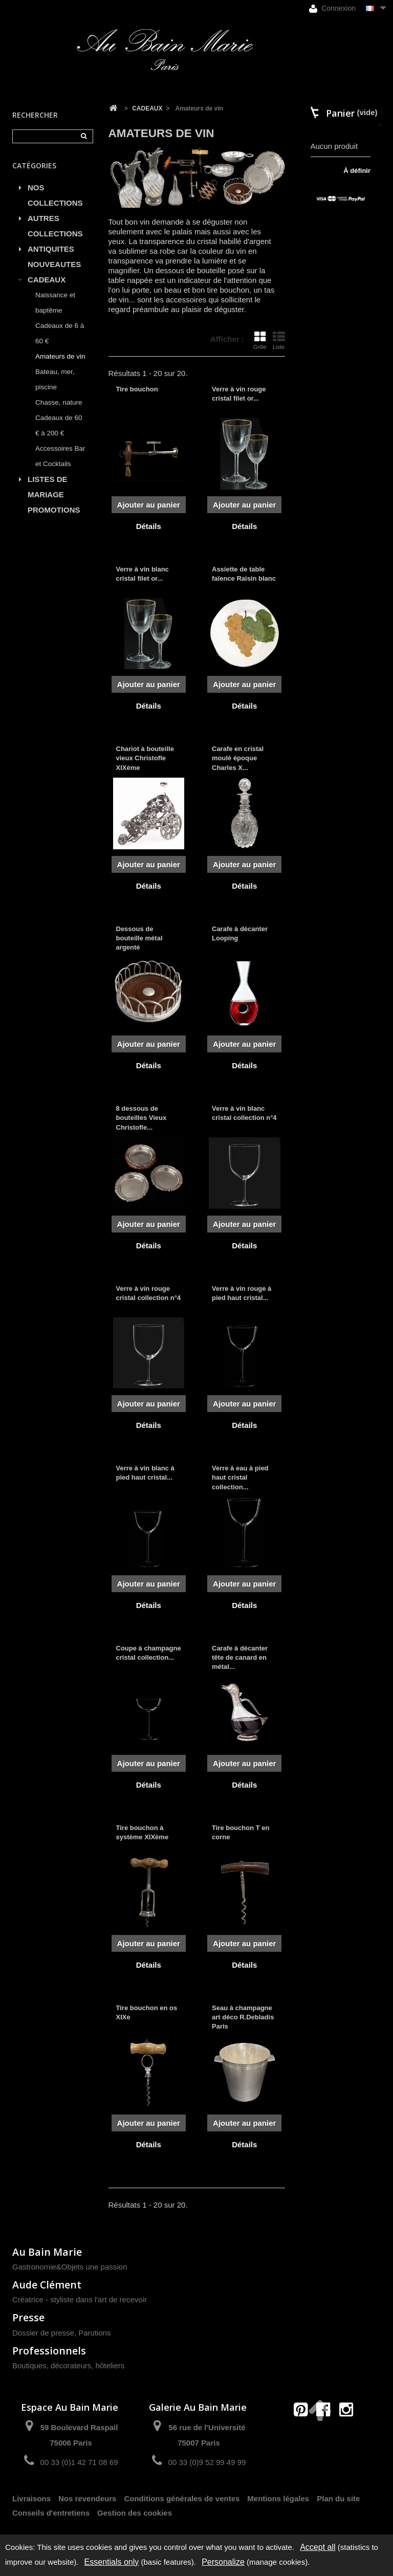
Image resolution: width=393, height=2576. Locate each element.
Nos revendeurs (87, 2498)
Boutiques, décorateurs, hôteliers (68, 2365)
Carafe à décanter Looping (240, 933)
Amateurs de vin (60, 356)
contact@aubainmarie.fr (326, 2431)
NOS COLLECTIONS (55, 195)
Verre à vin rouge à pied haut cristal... (241, 1293)
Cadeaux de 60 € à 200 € (58, 425)
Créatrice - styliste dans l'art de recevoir (79, 2299)
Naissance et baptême (55, 302)
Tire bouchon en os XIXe (147, 2012)
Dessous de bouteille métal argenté (139, 938)
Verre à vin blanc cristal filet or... (142, 573)
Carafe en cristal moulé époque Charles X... (238, 758)
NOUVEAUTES (54, 264)
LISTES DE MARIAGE (48, 487)
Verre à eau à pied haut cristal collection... (240, 1477)
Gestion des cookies (134, 2512)
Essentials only (111, 2562)
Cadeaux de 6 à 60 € (59, 333)
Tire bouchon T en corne (240, 1832)
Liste (279, 340)
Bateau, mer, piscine (55, 379)
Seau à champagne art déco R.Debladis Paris (243, 2017)
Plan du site (338, 2498)
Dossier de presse (43, 2332)
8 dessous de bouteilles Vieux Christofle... (141, 1118)
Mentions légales (278, 2498)
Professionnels (49, 2351)
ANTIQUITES (51, 249)
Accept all (317, 2547)
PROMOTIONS (54, 509)
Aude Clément (46, 2285)
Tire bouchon (137, 389)
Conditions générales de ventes (181, 2498)
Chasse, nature (58, 402)
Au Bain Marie (47, 2252)
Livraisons (31, 2498)
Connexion (332, 8)
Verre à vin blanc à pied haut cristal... (145, 1472)
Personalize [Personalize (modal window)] (223, 2562)
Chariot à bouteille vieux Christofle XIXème (145, 758)
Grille (260, 340)
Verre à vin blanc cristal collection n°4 (244, 1113)
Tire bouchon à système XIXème (142, 1832)
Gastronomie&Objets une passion (69, 2266)
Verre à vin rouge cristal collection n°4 (148, 1293)
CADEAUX (47, 279)
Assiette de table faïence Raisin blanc (244, 573)
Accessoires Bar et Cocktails (60, 456)
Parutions (94, 2332)
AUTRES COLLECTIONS (55, 226)
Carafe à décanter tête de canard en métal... (240, 1657)
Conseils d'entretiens (51, 2512)
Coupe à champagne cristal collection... (148, 1652)
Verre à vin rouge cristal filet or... (239, 393)
